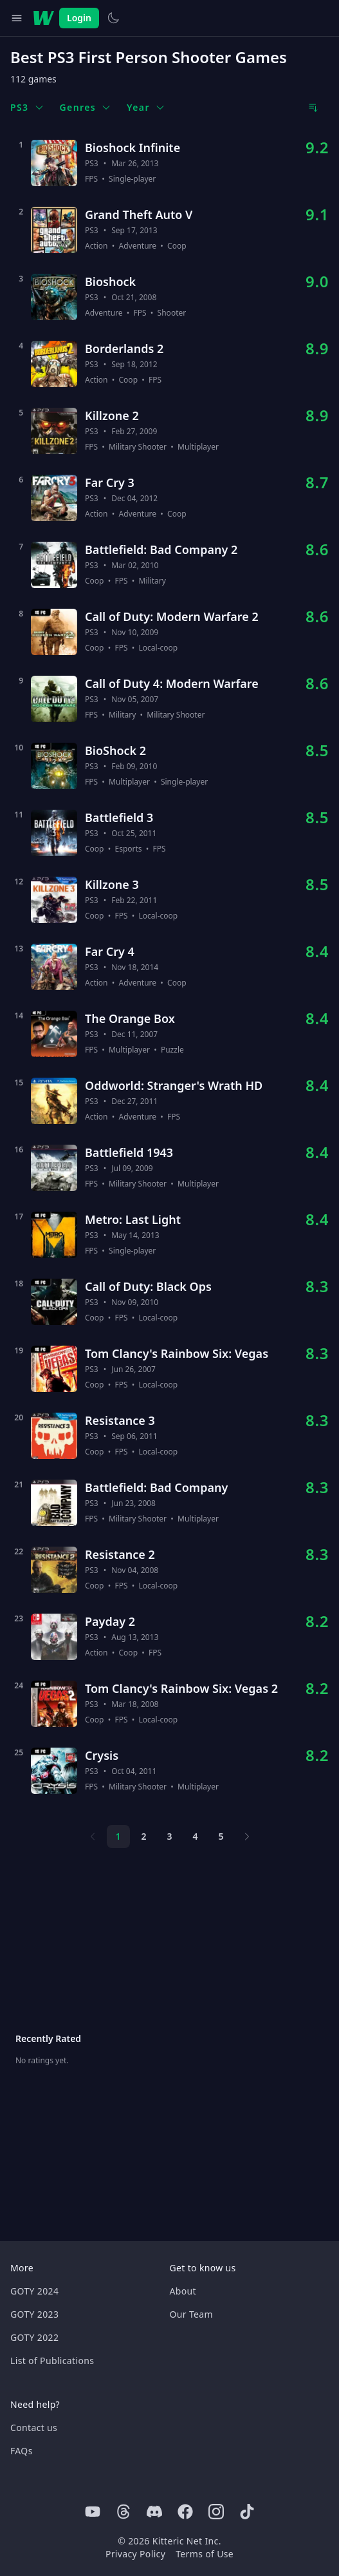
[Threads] (123, 2511)
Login (79, 18)
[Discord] (154, 2511)
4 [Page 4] (194, 1836)
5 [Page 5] (220, 1836)
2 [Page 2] (143, 1836)
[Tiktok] (247, 2511)
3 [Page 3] (169, 1836)
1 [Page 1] (117, 1836)
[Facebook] (185, 2511)
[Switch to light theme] (113, 18)
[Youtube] (92, 2511)
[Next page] (247, 1836)
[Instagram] (216, 2511)
